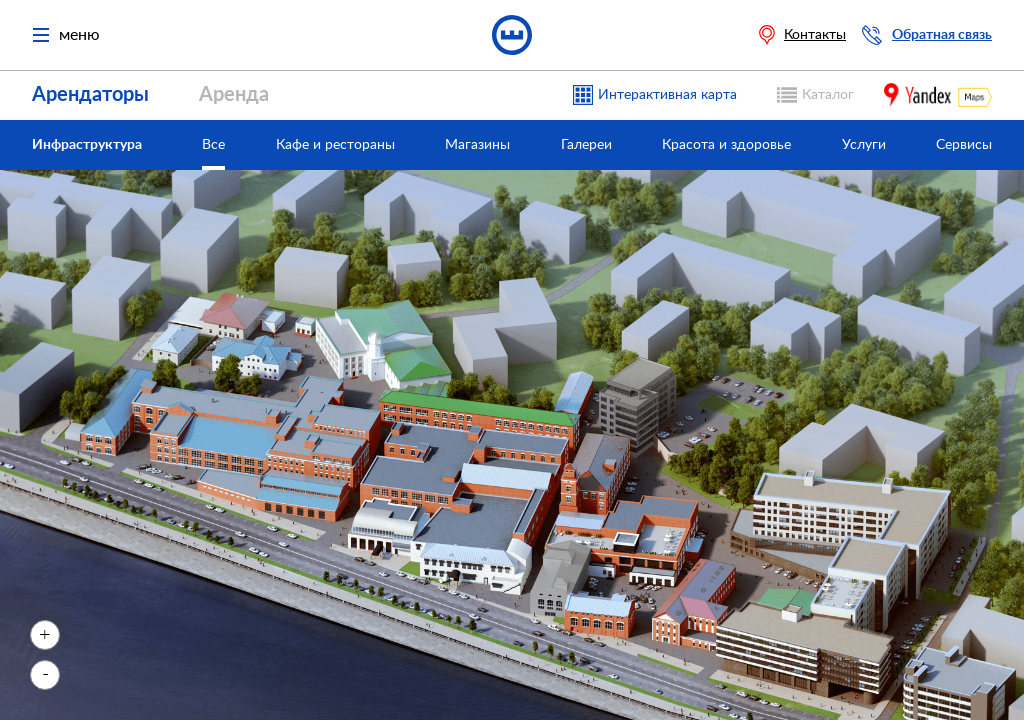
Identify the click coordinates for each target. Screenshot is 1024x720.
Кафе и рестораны (335, 145)
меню (66, 35)
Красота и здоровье (726, 145)
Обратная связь (942, 35)
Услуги (864, 145)
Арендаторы (90, 95)
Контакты (815, 35)
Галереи (586, 145)
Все (213, 145)
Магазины (477, 145)
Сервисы (964, 145)
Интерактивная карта (667, 95)
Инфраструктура (87, 145)
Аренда (234, 95)
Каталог (828, 95)
